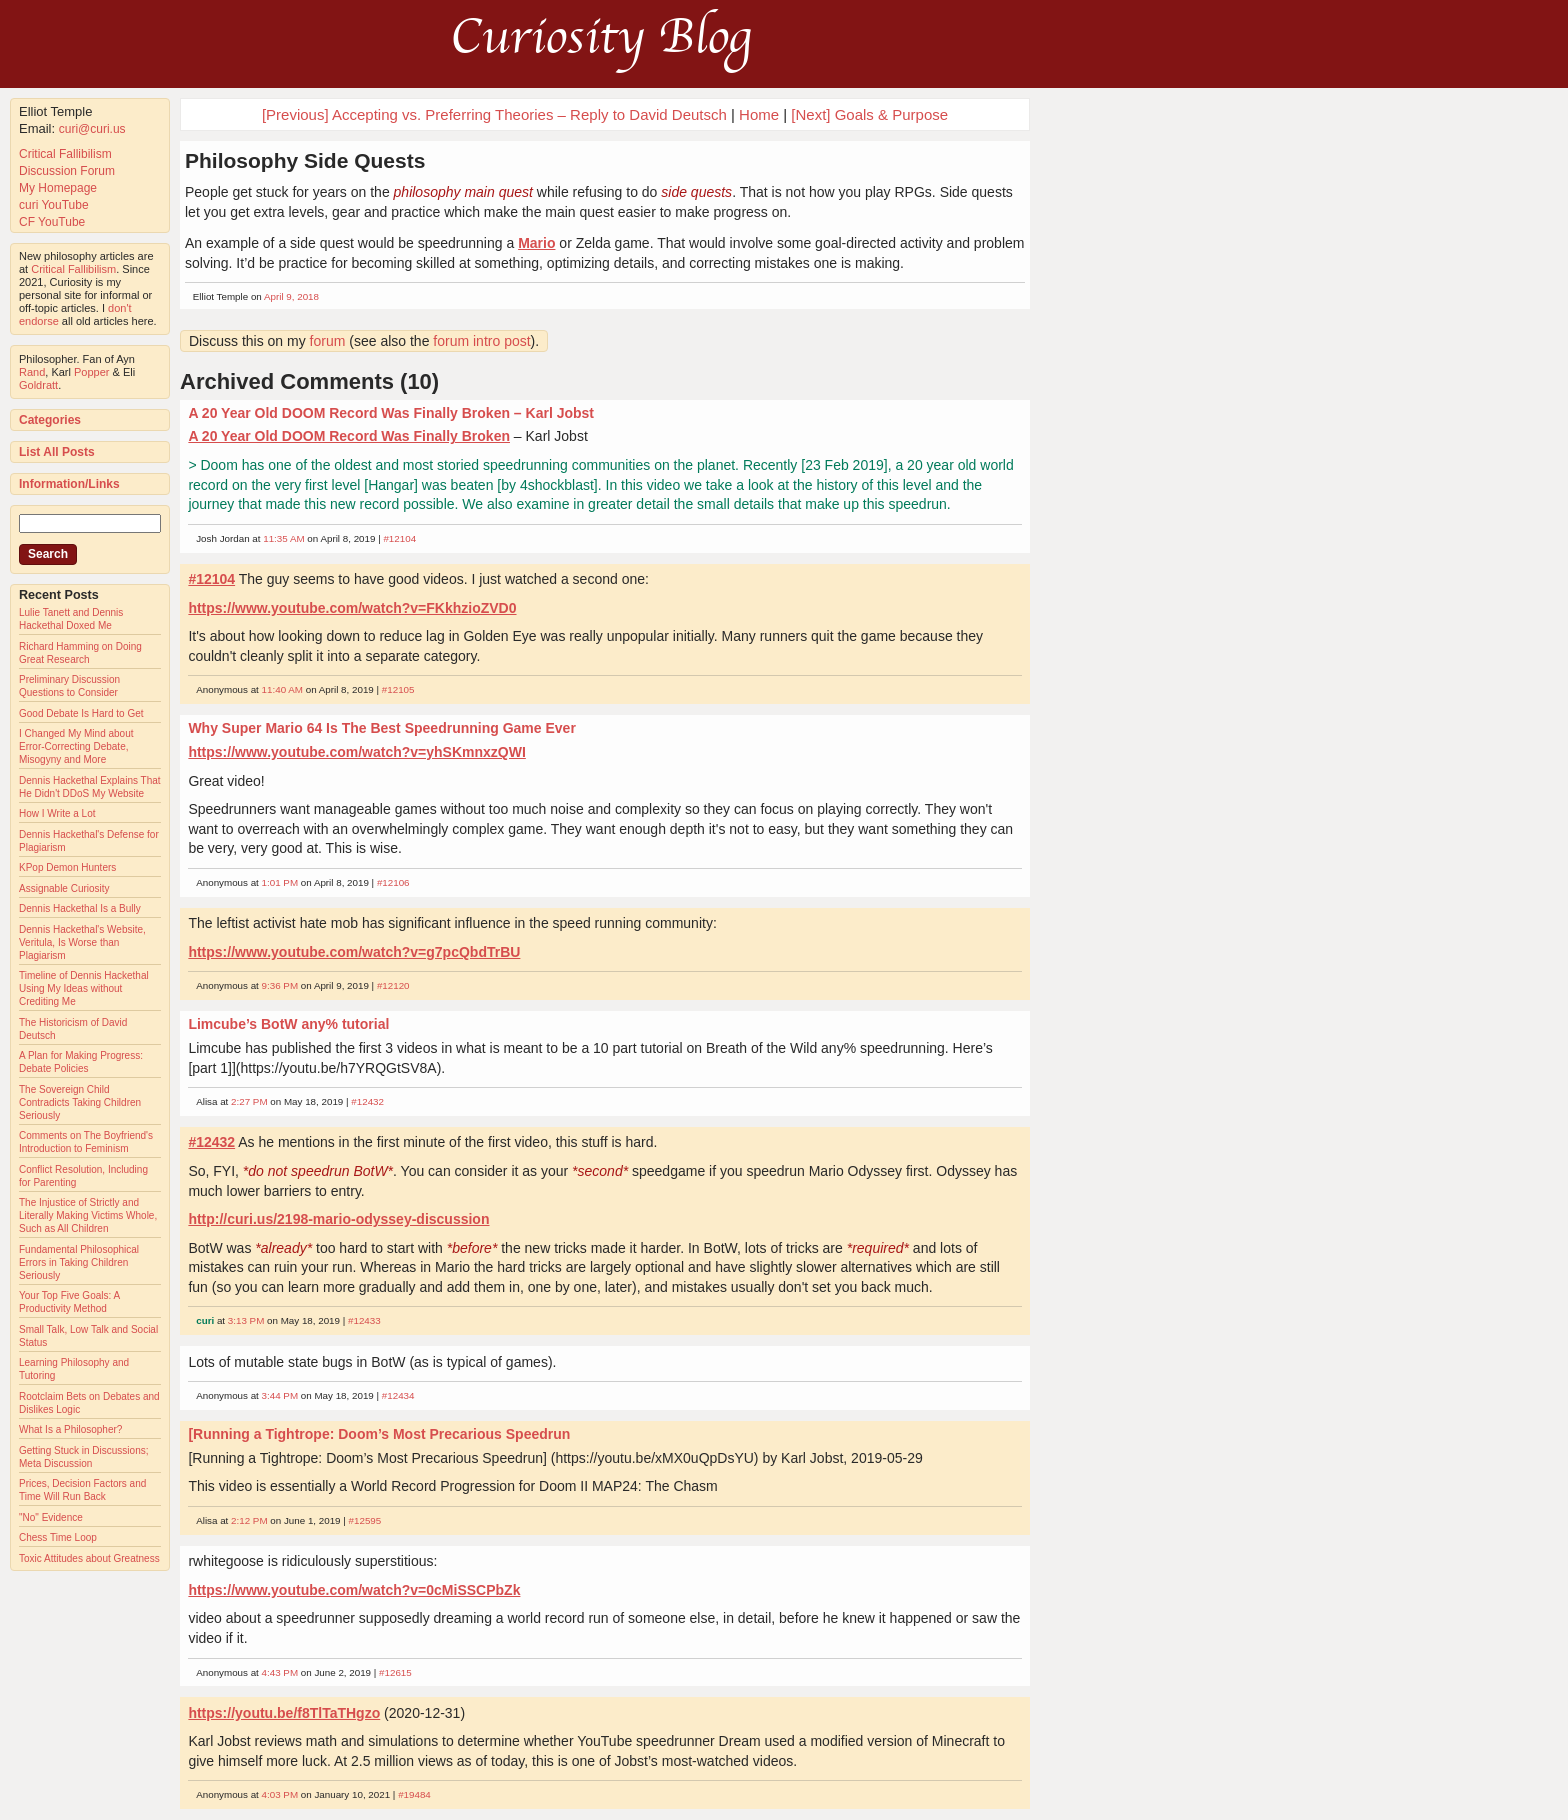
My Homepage (58, 188)
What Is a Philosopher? (70, 1429)
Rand (32, 372)
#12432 (367, 1101)
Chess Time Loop (58, 1537)
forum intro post (481, 341)
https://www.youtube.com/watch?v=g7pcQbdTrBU (354, 952)
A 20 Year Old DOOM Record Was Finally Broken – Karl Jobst (391, 413)
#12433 (364, 1320)
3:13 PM (246, 1320)
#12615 (395, 1672)
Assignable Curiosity (64, 888)
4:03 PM (280, 1794)
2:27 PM (249, 1101)
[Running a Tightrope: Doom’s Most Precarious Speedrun (379, 1434)
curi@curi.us (92, 129)
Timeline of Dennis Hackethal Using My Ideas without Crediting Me (84, 988)
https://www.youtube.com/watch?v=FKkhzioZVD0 (352, 608)
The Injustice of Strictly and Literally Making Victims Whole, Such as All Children (88, 1215)
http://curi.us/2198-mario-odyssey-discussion (338, 1219)
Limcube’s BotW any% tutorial (288, 1024)
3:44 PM (280, 1395)
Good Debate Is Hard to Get (81, 713)
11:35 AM (283, 538)
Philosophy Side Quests (305, 160)
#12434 (398, 1395)
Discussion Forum (67, 171)
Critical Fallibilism (65, 154)
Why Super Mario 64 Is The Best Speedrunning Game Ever (381, 728)
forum (328, 341)
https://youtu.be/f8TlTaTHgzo (284, 1713)
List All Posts (57, 452)
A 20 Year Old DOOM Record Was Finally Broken (349, 436)
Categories (50, 420)
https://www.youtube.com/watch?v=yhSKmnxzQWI (356, 752)
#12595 (365, 1520)
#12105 (398, 689)
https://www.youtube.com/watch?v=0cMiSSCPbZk (354, 1590)
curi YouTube (54, 205)
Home (759, 114)
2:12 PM (249, 1520)
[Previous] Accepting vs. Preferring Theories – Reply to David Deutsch (494, 114)
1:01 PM (280, 882)
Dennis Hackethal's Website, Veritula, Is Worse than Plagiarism (82, 942)
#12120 (393, 985)
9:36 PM (280, 985)
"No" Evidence (51, 1517)
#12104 (399, 538)
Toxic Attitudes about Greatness (89, 1558)
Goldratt (38, 385)
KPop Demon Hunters (67, 867)
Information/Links (69, 484)
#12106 (393, 882)
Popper (91, 372)
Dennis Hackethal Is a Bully (80, 908)
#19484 (414, 1794)
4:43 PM (280, 1672)
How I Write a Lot (57, 813)
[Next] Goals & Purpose (869, 114)
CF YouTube (52, 222)
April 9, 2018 (291, 296)
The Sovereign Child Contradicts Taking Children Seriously (80, 1102)
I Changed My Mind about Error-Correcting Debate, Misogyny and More (76, 746)
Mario (536, 243)
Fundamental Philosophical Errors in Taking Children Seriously (79, 1262)
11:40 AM (282, 689)
